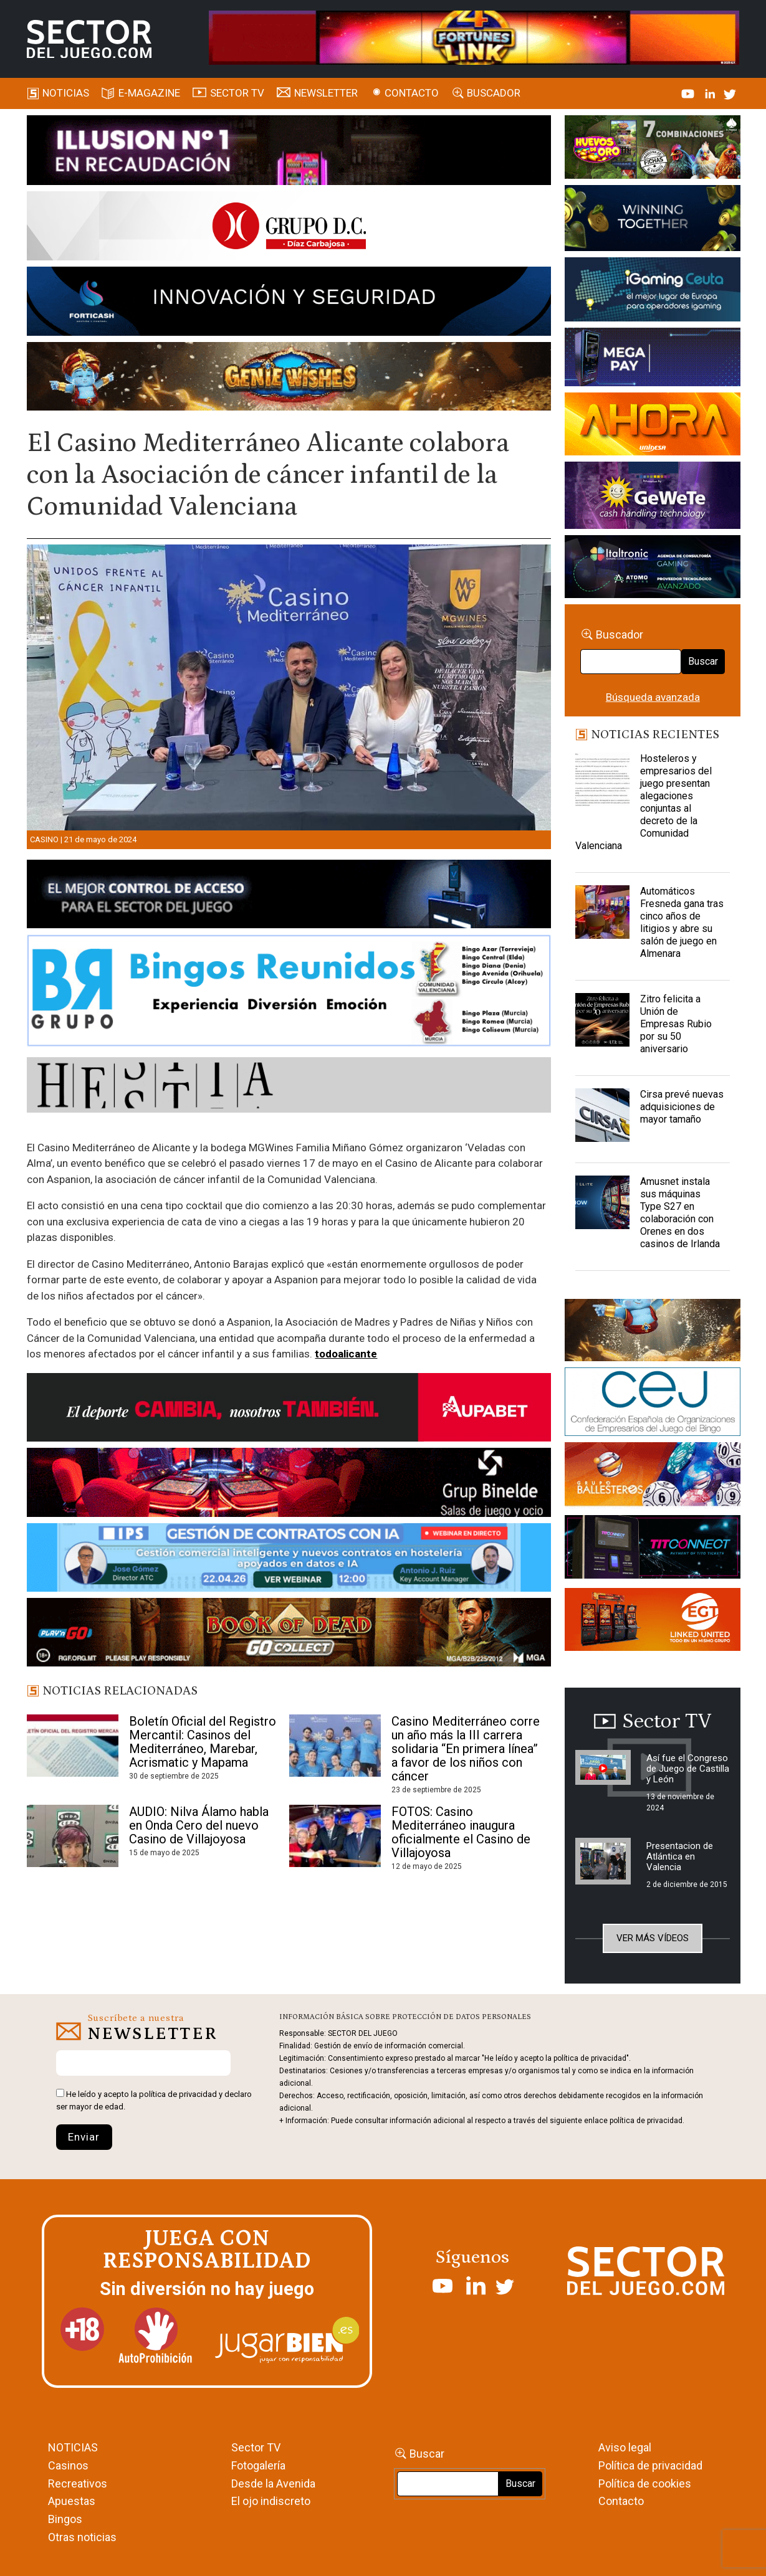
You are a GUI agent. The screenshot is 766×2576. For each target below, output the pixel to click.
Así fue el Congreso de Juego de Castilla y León (687, 1768)
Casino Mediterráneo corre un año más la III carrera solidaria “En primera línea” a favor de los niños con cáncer (465, 1748)
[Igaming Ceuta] (652, 291)
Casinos (68, 2465)
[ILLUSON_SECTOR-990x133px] (288, 152)
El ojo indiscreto (270, 2500)
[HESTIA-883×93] (288, 1087)
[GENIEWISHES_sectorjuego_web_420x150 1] (652, 1332)
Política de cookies (644, 2483)
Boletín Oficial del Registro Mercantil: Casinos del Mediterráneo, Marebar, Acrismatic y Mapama (202, 1741)
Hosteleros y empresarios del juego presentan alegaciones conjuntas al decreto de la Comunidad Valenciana (643, 802)
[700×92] (288, 1634)
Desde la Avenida (273, 2483)
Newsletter (326, 93)
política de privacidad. (647, 2120)
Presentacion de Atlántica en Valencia (679, 1856)
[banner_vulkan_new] (288, 896)
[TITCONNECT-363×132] (652, 1549)
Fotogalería (258, 2465)
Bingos (65, 2519)
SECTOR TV (237, 93)
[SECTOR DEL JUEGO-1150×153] (288, 228)
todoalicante (346, 1353)
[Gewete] (652, 497)
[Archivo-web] (652, 569)
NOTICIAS (73, 2447)
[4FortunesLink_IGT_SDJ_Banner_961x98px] (474, 37)
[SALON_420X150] (652, 426)
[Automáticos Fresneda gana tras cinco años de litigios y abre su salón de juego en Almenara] (602, 916)
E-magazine (149, 93)
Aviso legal (624, 2447)
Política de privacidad (650, 2465)
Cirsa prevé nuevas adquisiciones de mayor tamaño (682, 1106)
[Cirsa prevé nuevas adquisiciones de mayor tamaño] (602, 1119)
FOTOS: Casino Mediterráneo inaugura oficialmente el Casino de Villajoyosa (460, 1832)
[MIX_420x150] (652, 1621)
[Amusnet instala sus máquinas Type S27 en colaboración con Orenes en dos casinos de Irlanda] (602, 1207)
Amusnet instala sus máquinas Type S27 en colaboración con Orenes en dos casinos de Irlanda (680, 1213)
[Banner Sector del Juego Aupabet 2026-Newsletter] (288, 1409)
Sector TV (255, 2447)
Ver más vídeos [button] (652, 1938)
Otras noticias (82, 2537)
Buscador (493, 93)
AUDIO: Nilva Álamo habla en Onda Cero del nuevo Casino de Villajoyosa (199, 1825)
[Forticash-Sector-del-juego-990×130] (288, 303)
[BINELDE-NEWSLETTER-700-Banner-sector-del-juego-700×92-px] (288, 1484)
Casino (44, 839)
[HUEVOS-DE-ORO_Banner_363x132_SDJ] (652, 149)
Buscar (703, 661)
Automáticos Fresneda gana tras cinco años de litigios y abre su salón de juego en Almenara (682, 922)
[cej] (652, 1404)
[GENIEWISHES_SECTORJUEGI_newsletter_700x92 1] (288, 378)
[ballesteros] (652, 1477)
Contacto (412, 93)
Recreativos (77, 2483)
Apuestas (71, 2500)
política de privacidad (178, 2094)
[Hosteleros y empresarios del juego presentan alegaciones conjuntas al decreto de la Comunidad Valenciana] (602, 784)
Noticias (65, 93)
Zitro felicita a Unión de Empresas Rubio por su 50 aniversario (676, 1024)
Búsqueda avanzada (653, 697)
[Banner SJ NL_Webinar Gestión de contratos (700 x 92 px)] (288, 1559)
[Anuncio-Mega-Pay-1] (652, 359)
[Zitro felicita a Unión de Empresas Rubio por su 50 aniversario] (602, 1024)
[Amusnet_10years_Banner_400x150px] (652, 220)
